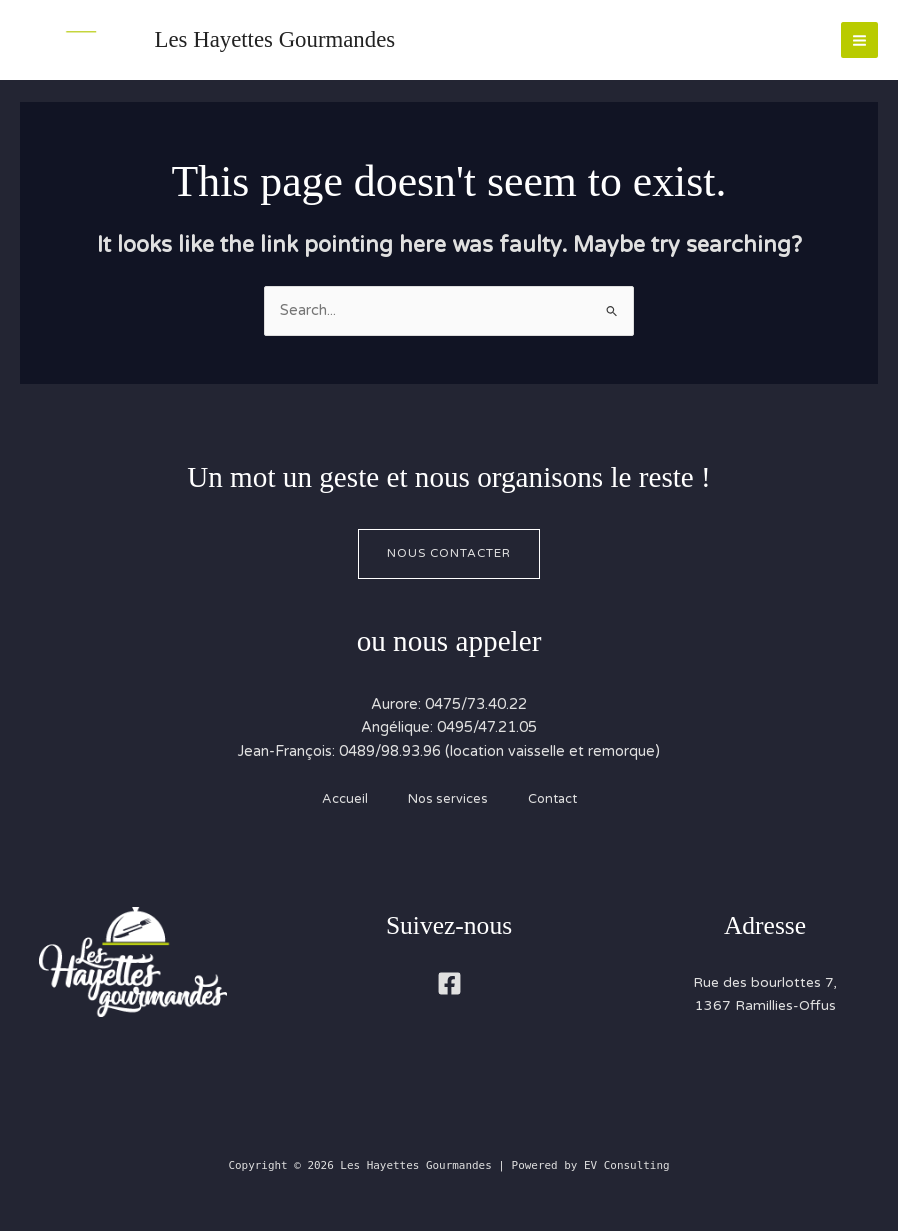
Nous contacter (449, 553)
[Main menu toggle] (859, 40)
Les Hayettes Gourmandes (275, 39)
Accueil (345, 799)
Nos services (448, 799)
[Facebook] (449, 983)
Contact (552, 799)
